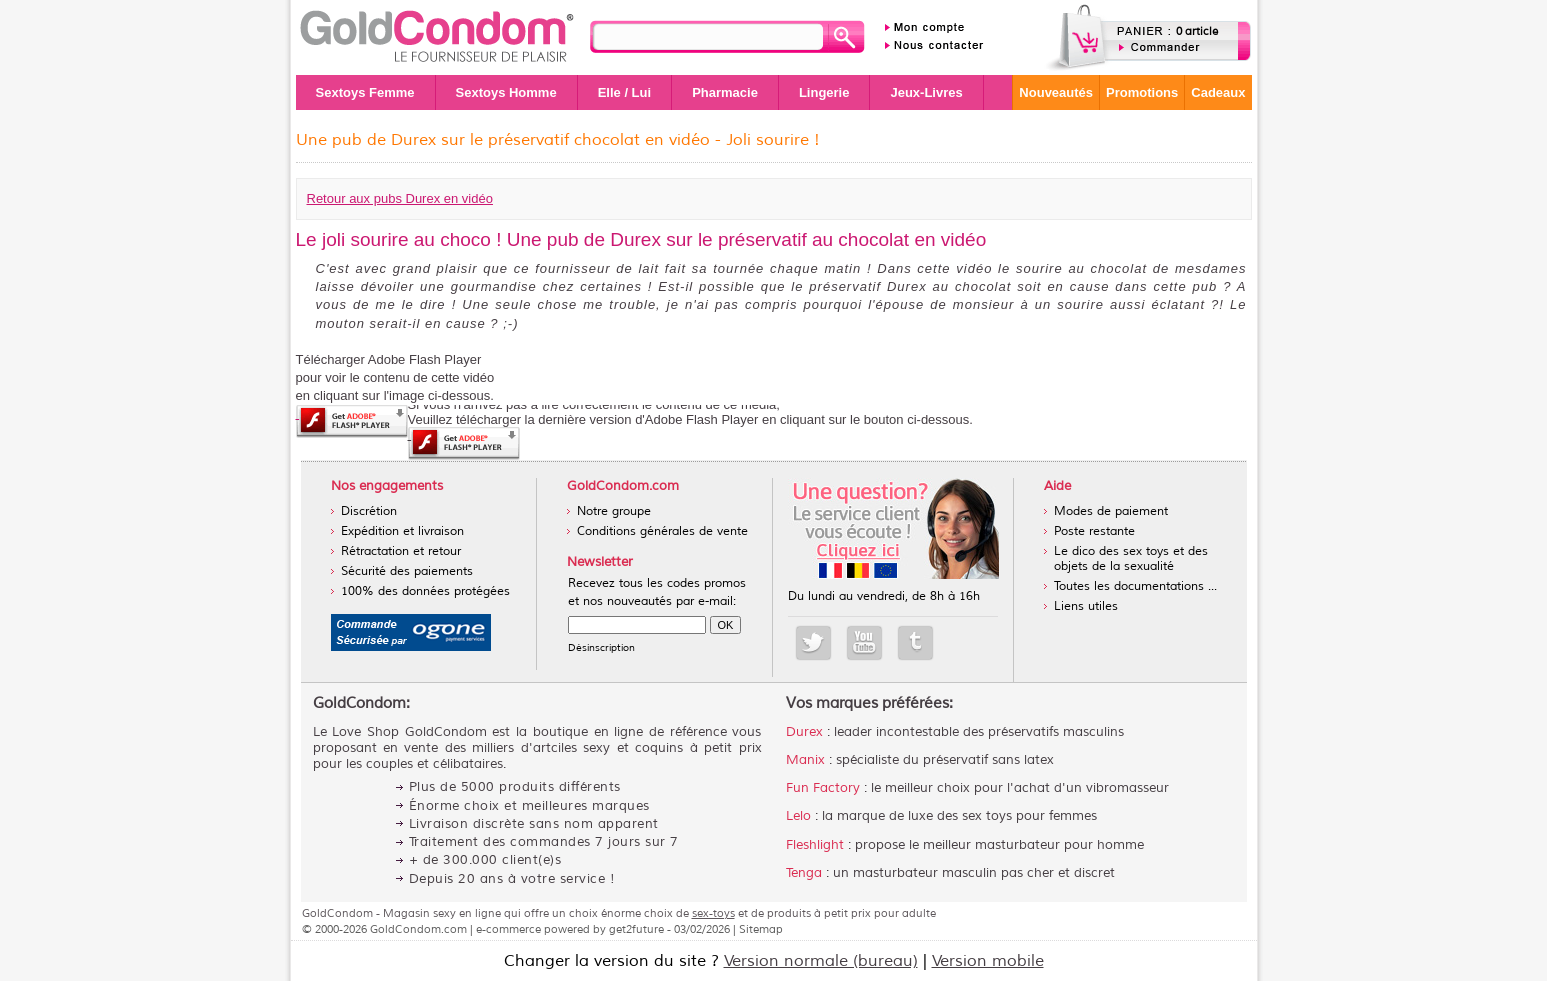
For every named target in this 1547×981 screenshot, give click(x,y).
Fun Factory (823, 788)
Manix (805, 760)
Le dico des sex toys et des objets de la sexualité (1131, 559)
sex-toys (713, 913)
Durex (804, 732)
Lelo (798, 816)
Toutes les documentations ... (1135, 586)
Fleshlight (815, 845)
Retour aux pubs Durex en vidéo (400, 198)
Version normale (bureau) (821, 961)
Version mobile (988, 961)
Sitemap (761, 929)
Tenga (804, 873)
